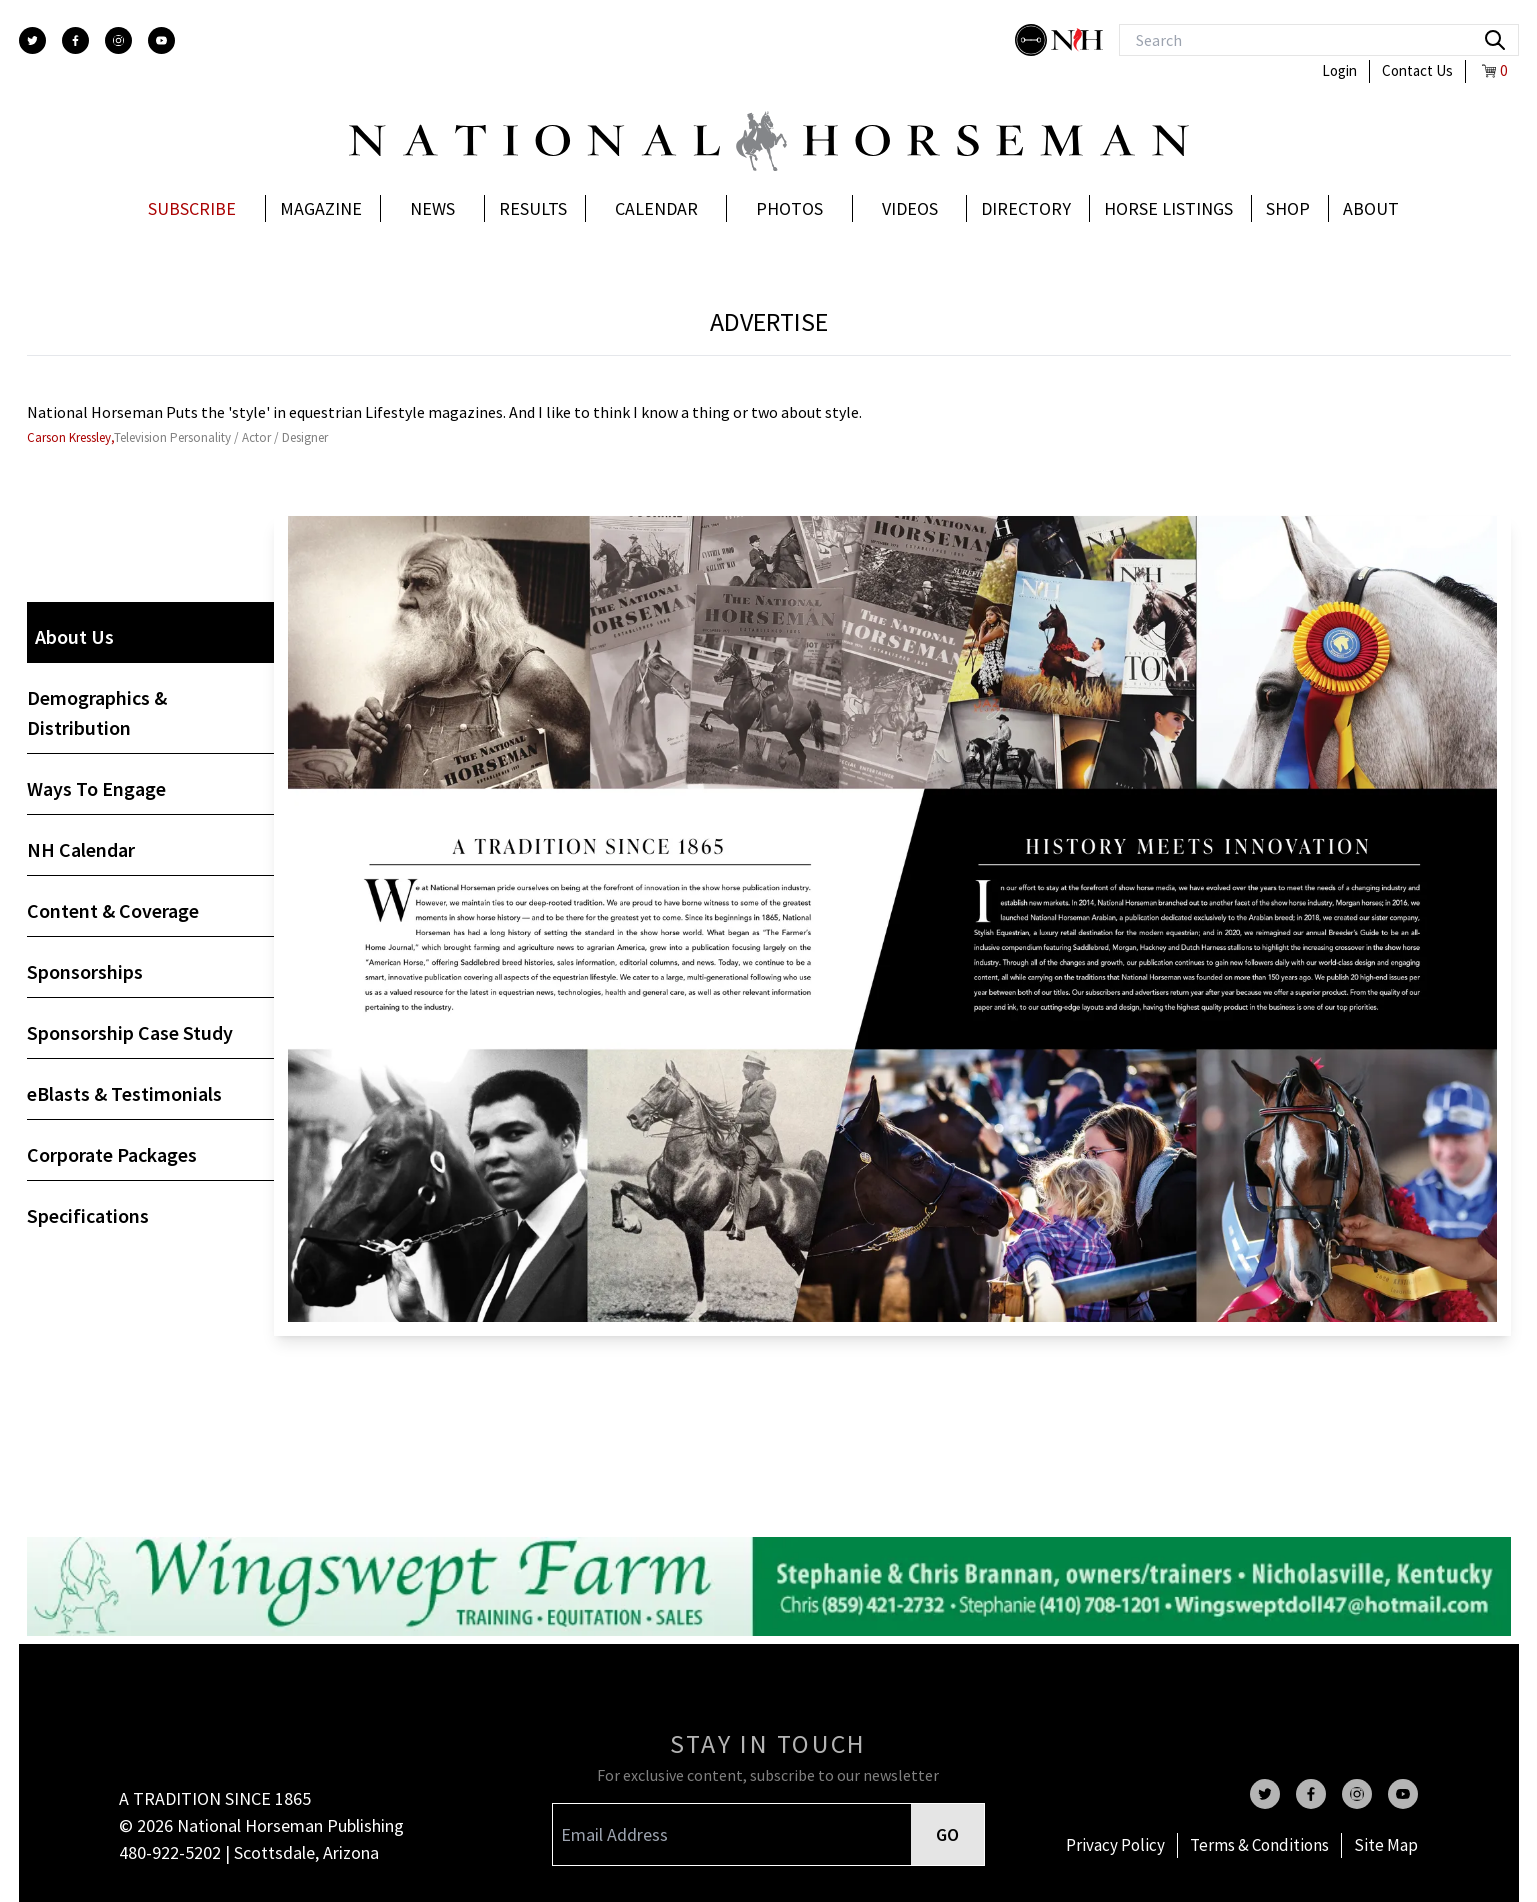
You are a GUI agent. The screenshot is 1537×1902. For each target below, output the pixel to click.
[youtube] (161, 40)
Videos (910, 208)
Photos (789, 208)
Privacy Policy (1115, 1845)
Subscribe (192, 208)
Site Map (1386, 1845)
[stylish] (1033, 40)
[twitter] (32, 40)
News (432, 208)
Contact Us (1417, 70)
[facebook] (75, 40)
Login (1339, 70)
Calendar (656, 208)
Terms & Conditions (1259, 1845)
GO (947, 1834)
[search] (1495, 40)
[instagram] (118, 40)
